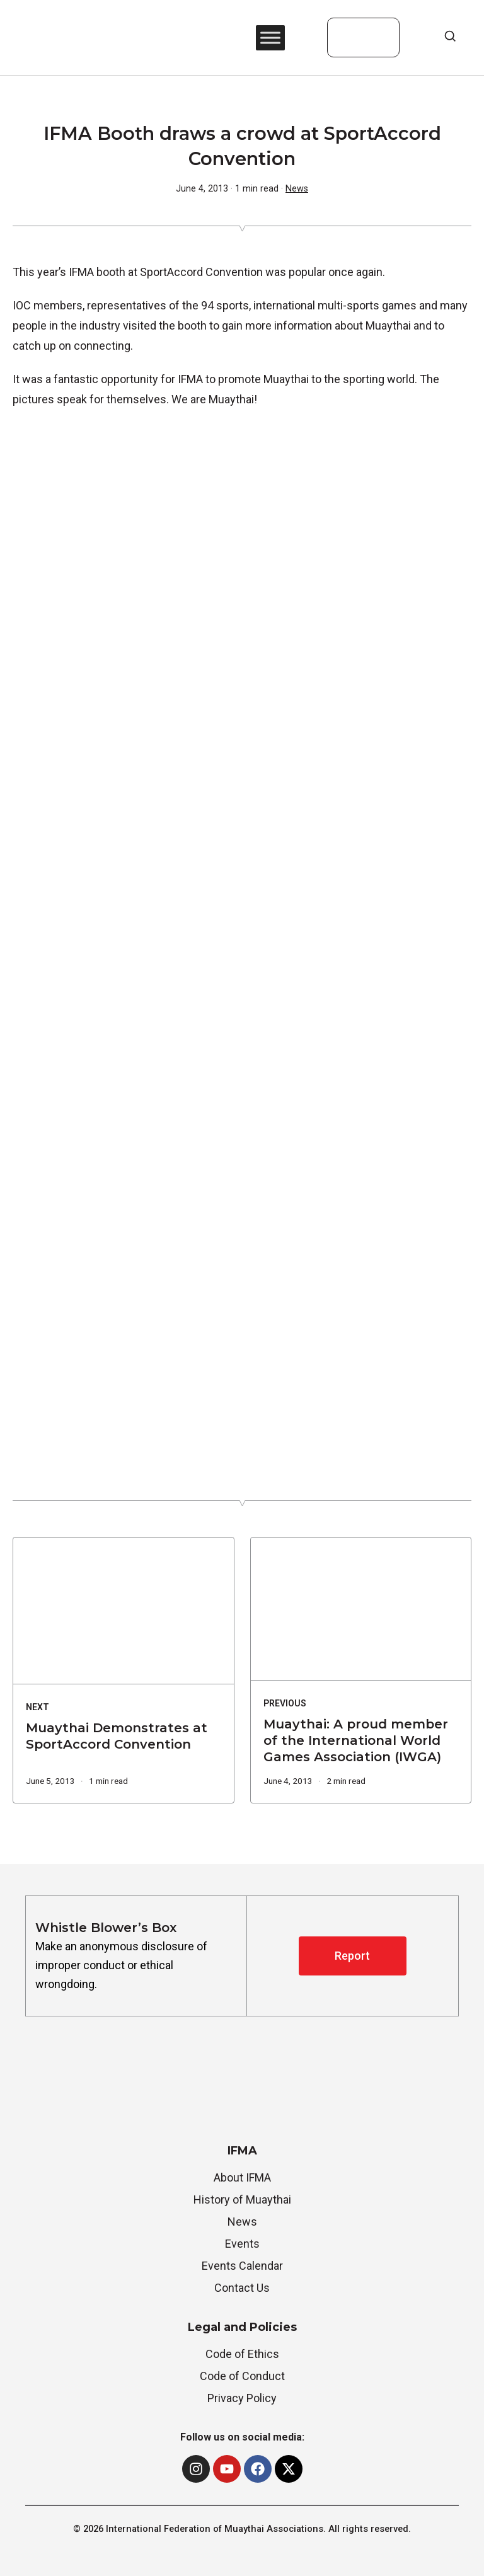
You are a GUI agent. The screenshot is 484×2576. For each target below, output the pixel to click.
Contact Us (242, 2287)
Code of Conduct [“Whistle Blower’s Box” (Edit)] (242, 2376)
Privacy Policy (242, 2398)
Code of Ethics (242, 2353)
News (296, 188)
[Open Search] (450, 36)
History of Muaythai (242, 2199)
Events (242, 2243)
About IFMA (242, 2177)
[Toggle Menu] (270, 37)
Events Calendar (242, 2265)
